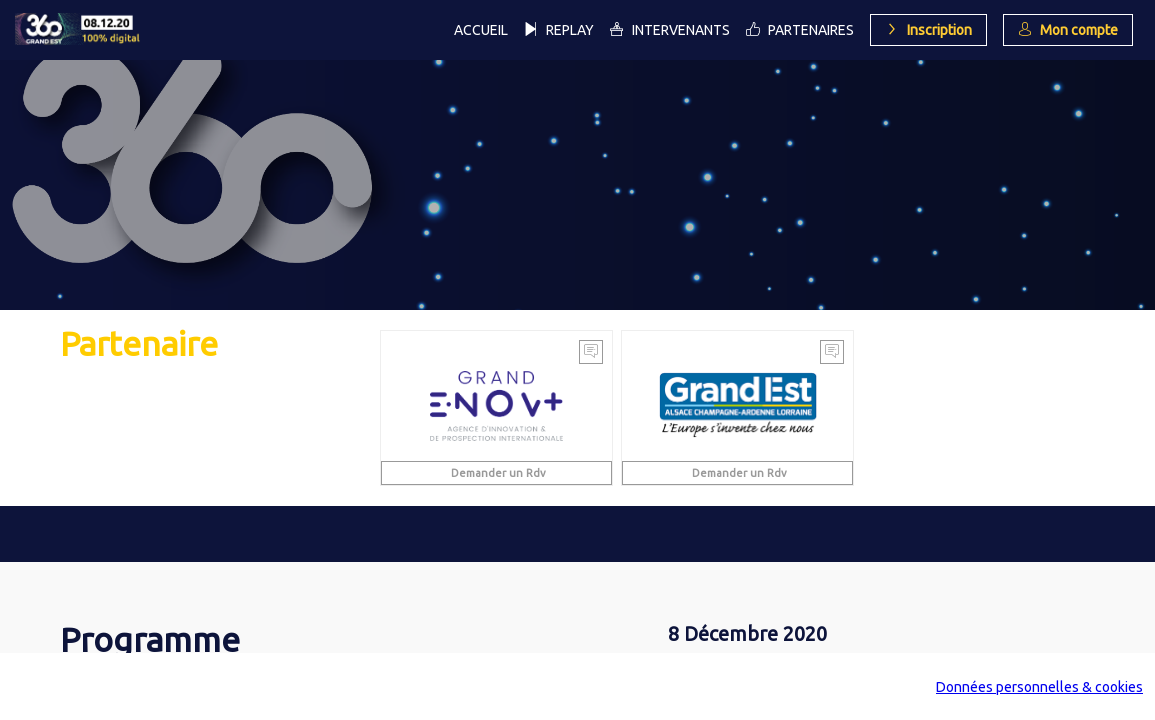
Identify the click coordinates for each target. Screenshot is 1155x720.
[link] (481, 30)
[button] (928, 30)
